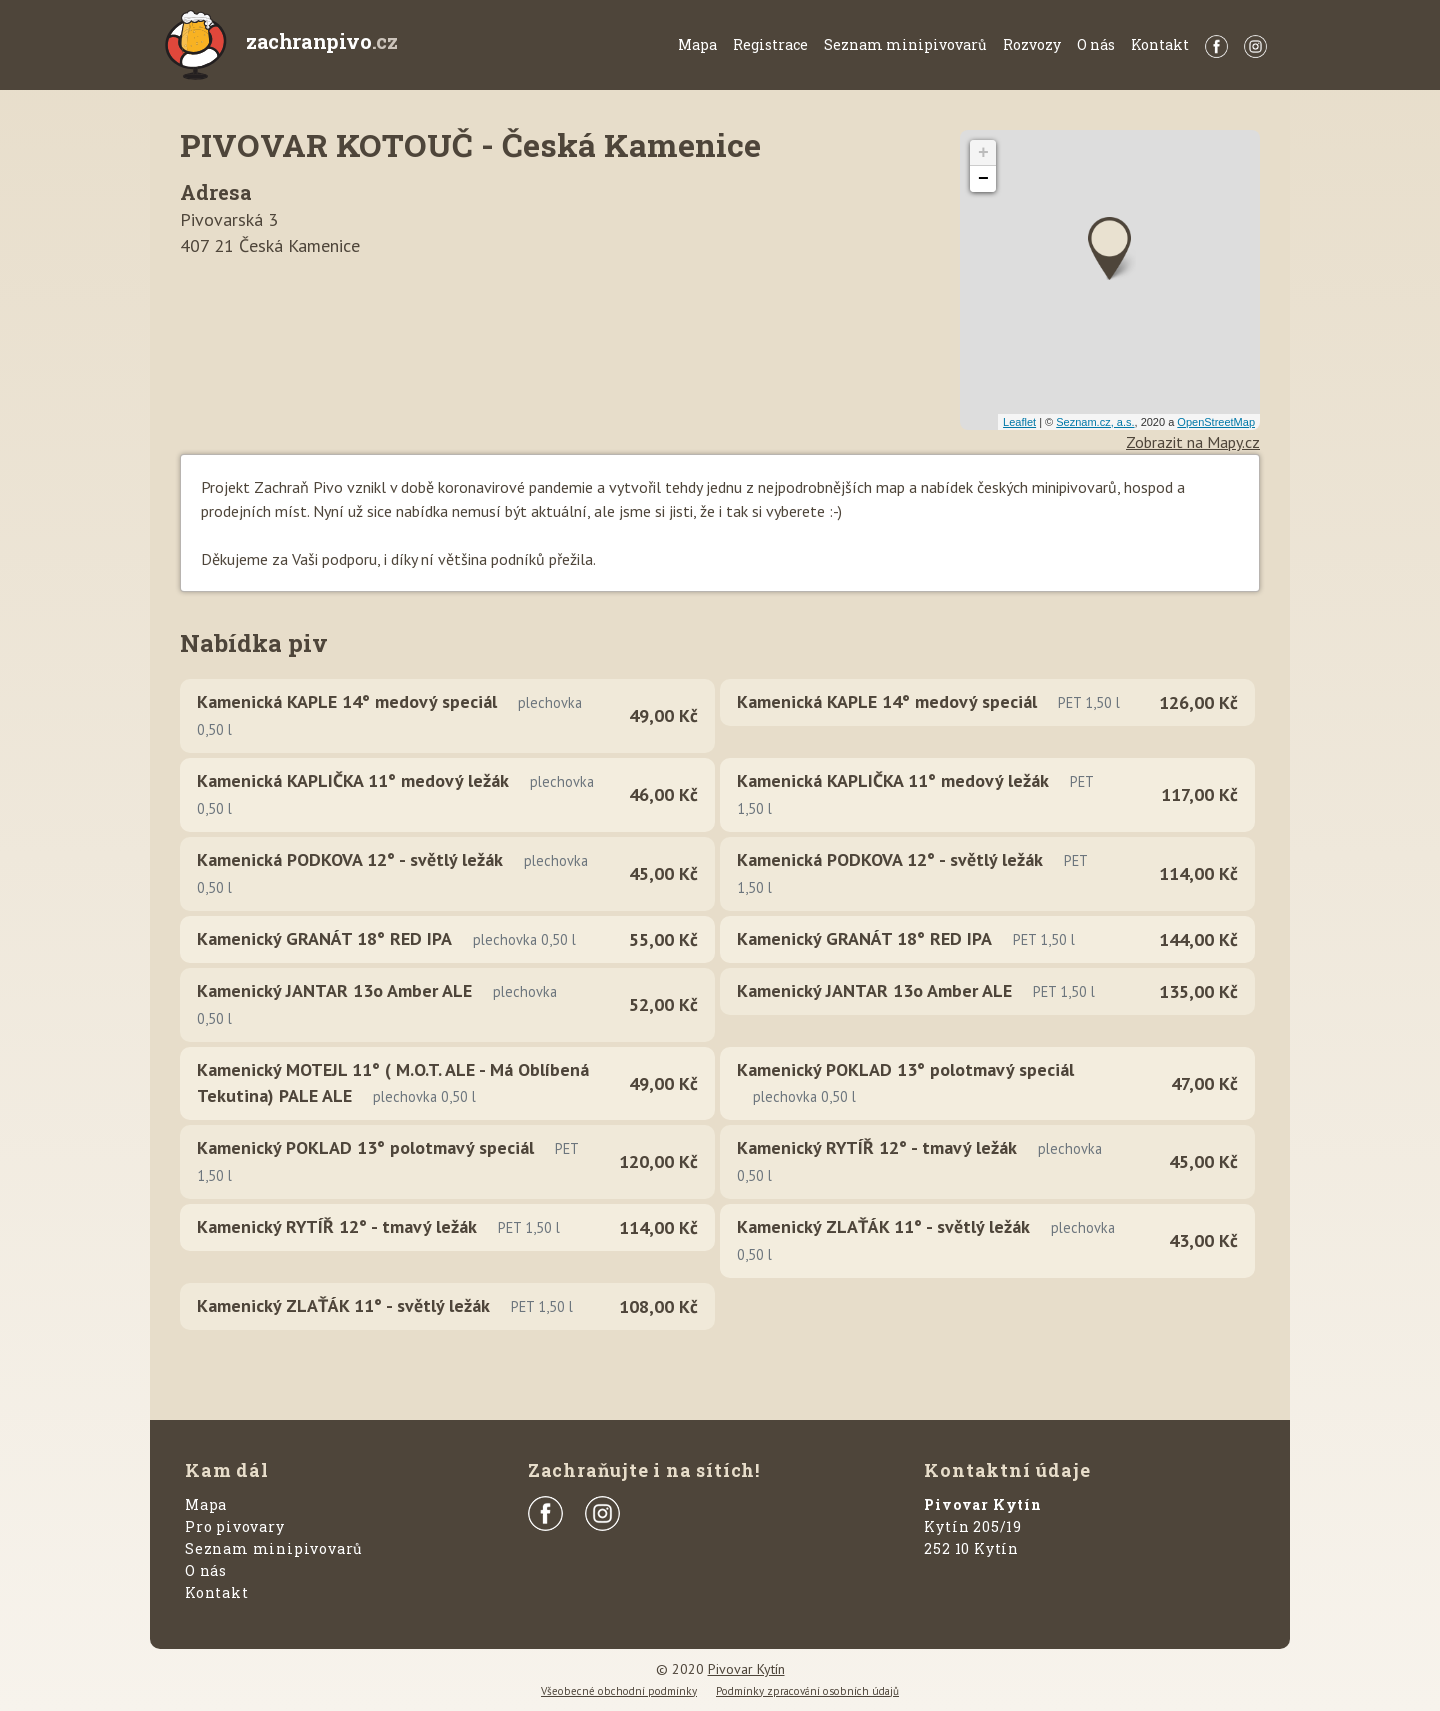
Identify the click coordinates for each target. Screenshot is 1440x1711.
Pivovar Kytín (746, 1669)
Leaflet (1019, 422)
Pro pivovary (235, 1526)
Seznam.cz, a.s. (1095, 422)
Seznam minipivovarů (905, 44)
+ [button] (983, 153)
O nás (1096, 44)
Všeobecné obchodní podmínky (619, 1691)
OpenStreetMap (1216, 422)
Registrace (770, 44)
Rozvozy (1032, 44)
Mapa (697, 44)
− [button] (983, 179)
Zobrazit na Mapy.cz (1193, 442)
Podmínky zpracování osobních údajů (807, 1691)
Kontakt (1160, 44)
